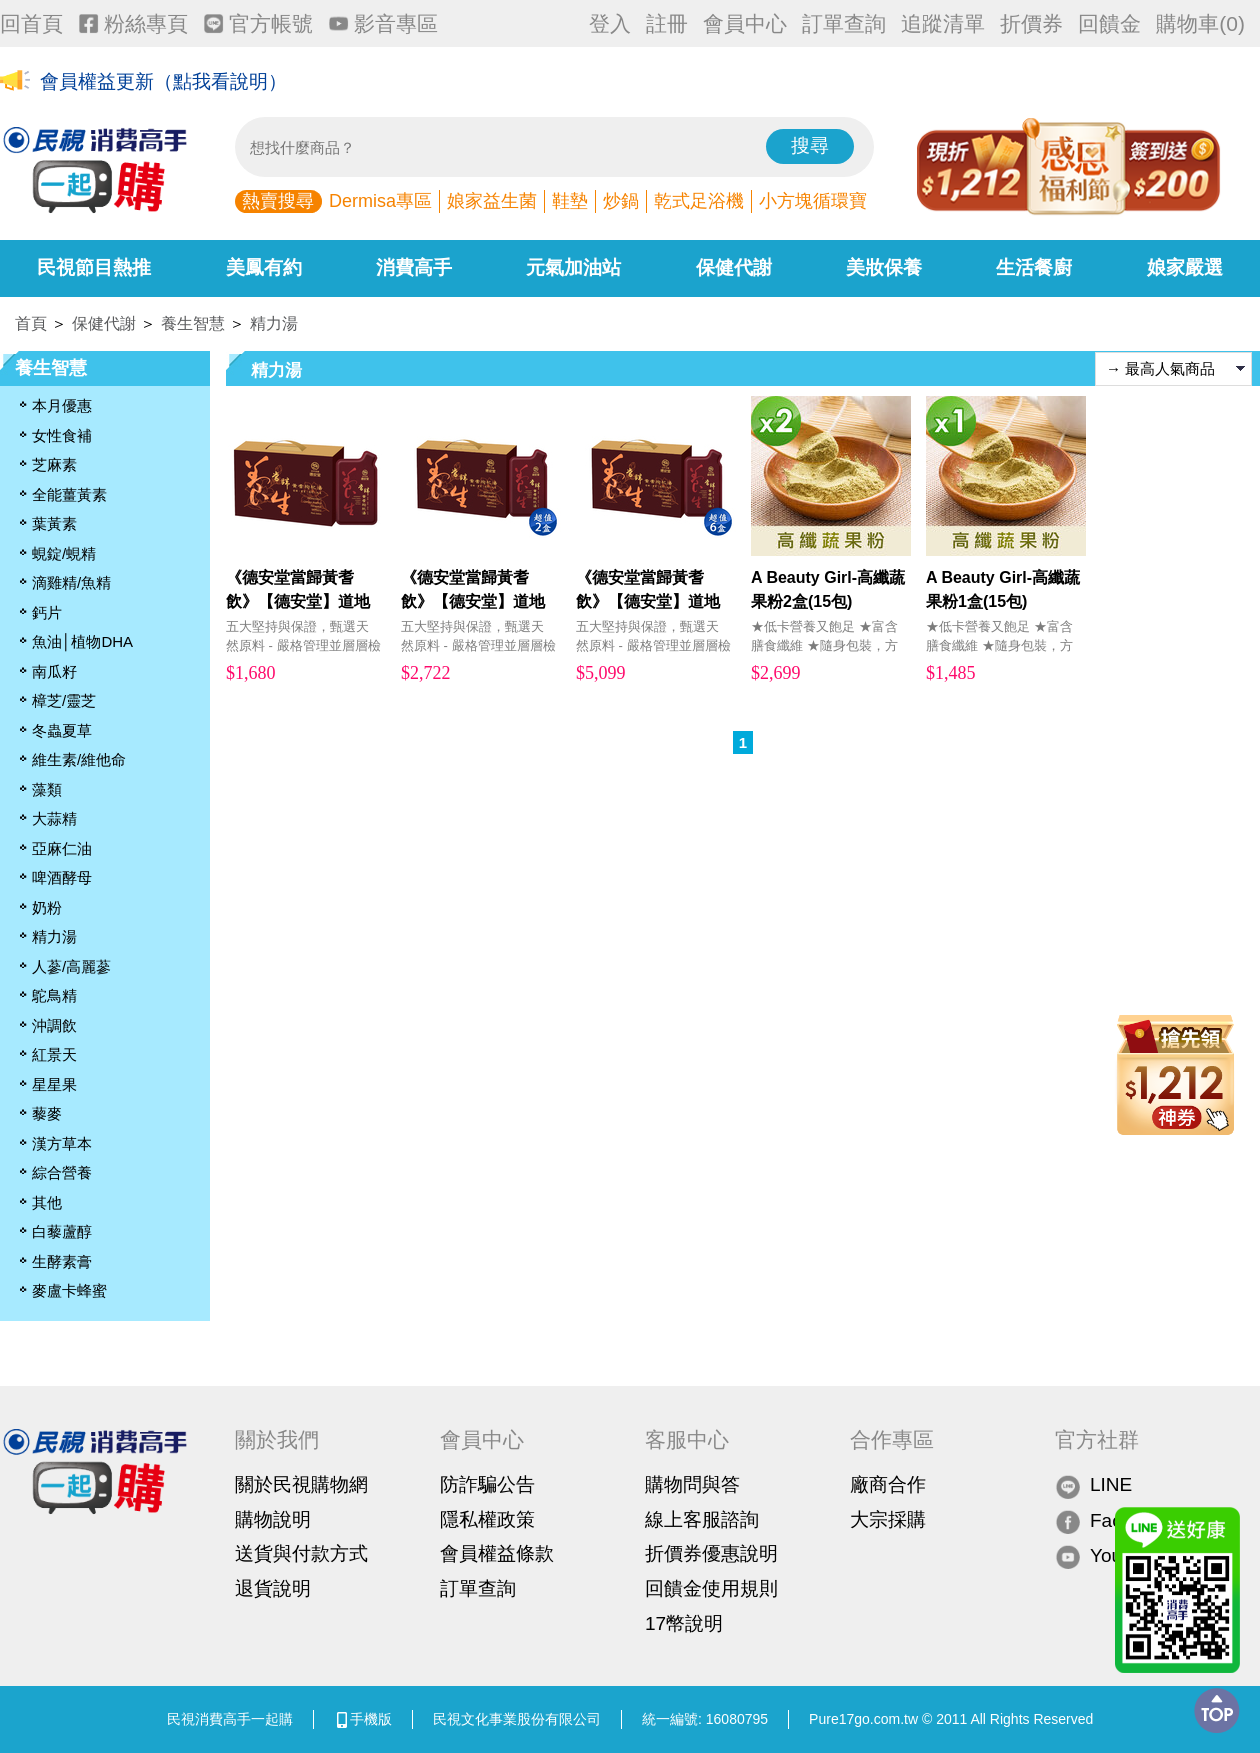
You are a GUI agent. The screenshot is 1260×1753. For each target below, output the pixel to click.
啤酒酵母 (62, 877)
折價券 (1031, 23)
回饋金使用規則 (711, 1588)
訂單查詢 (844, 23)
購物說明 (273, 1519)
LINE (1093, 1485)
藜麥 (47, 1113)
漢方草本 (62, 1143)
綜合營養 (62, 1172)
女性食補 (62, 435)
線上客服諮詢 (702, 1519)
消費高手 (414, 267)
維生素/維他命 (79, 759)
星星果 (54, 1084)
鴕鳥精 (54, 995)
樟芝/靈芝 (64, 700)
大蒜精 (54, 818)
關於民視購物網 (301, 1484)
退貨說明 (273, 1588)
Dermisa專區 (380, 201)
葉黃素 (54, 523)
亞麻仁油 (62, 848)
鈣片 (47, 612)
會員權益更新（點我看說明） (163, 81)
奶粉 (47, 907)
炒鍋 (621, 201)
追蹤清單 (943, 23)
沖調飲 (54, 1025)
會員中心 (745, 23)
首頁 (31, 323)
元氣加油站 (573, 267)
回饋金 (1109, 23)
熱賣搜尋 (278, 201)
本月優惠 (62, 405)
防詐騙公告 (487, 1484)
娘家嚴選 (1185, 267)
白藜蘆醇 (62, 1231)
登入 (610, 23)
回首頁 (31, 23)
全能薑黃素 (69, 494)
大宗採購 (888, 1519)
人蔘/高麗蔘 (71, 966)
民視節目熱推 (94, 267)
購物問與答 (692, 1484)
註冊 (667, 23)
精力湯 (274, 323)
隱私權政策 (487, 1519)
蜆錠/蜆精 (64, 553)
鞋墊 (570, 201)
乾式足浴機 (699, 201)
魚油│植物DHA (82, 641)
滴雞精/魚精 (71, 582)
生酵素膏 (62, 1261)
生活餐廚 (1034, 267)
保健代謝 (734, 267)
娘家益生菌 (492, 201)
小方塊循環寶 (813, 201)
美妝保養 (884, 267)
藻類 (47, 789)
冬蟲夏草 (62, 730)
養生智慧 (193, 323)
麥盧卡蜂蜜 (69, 1290)
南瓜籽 (54, 671)
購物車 (1200, 23)
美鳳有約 (264, 267)
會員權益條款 (497, 1553)
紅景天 (54, 1054)
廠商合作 (888, 1484)
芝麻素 (54, 464)
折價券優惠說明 (711, 1553)
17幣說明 (684, 1623)
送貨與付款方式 (301, 1553)
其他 (47, 1202)
